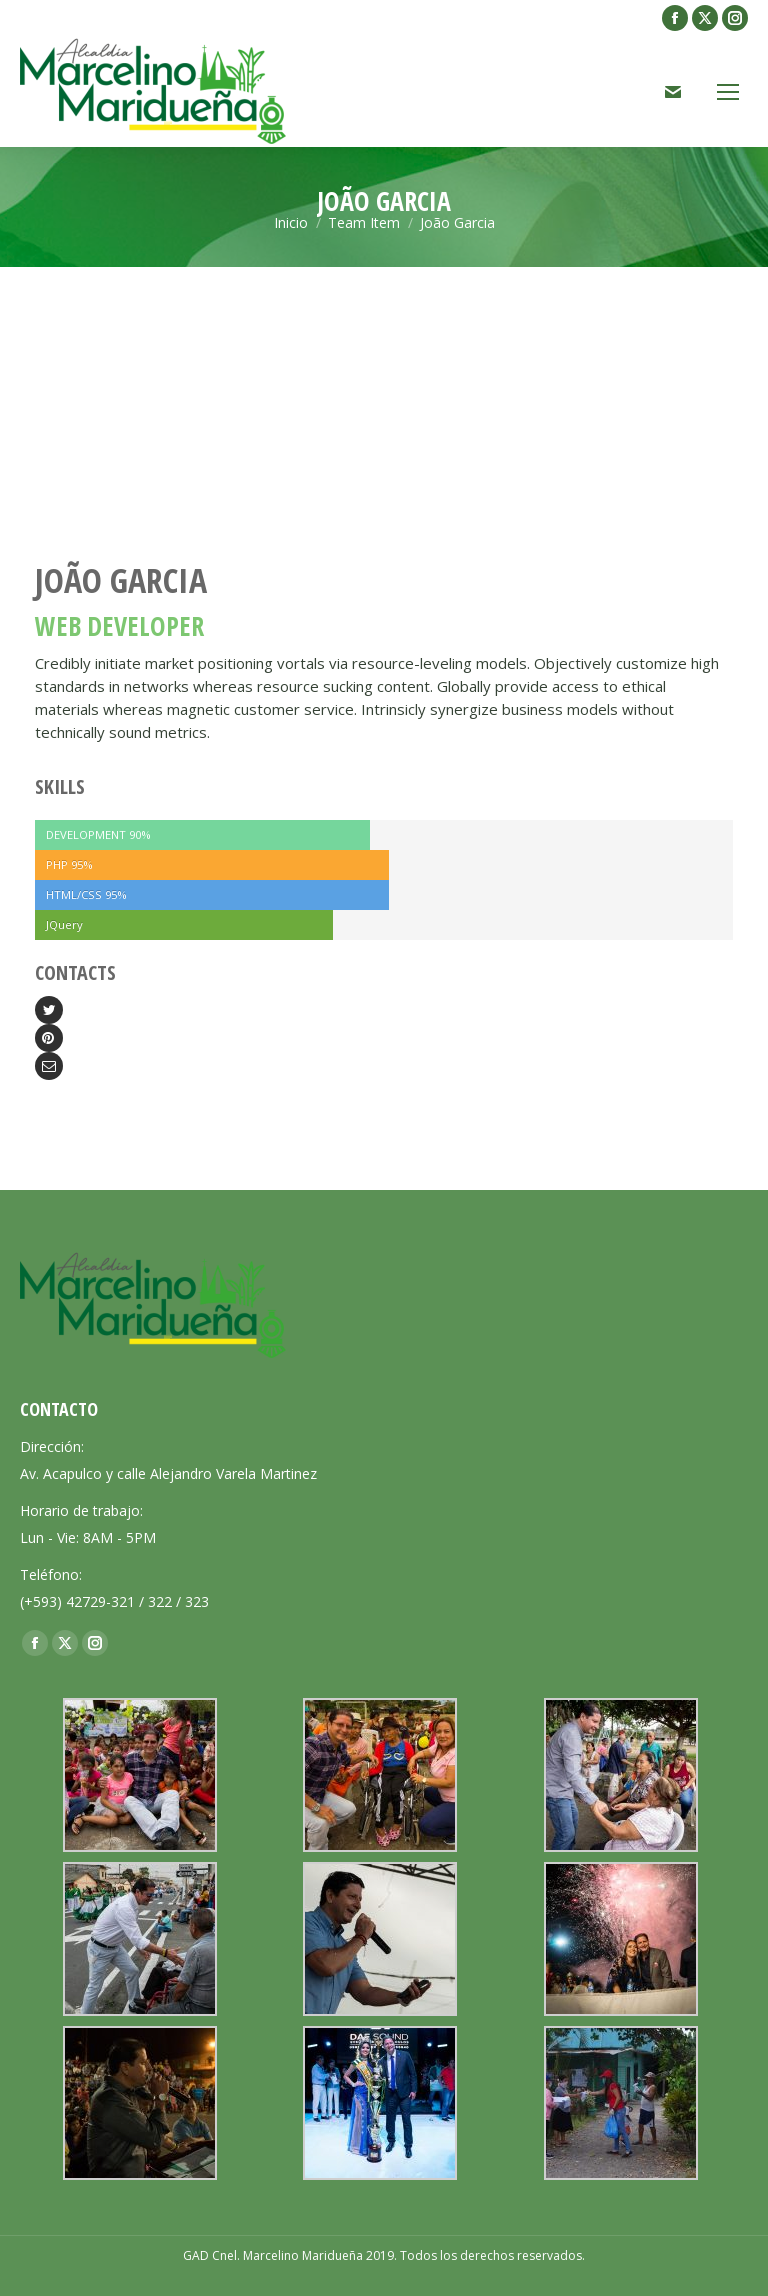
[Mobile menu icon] (728, 92)
